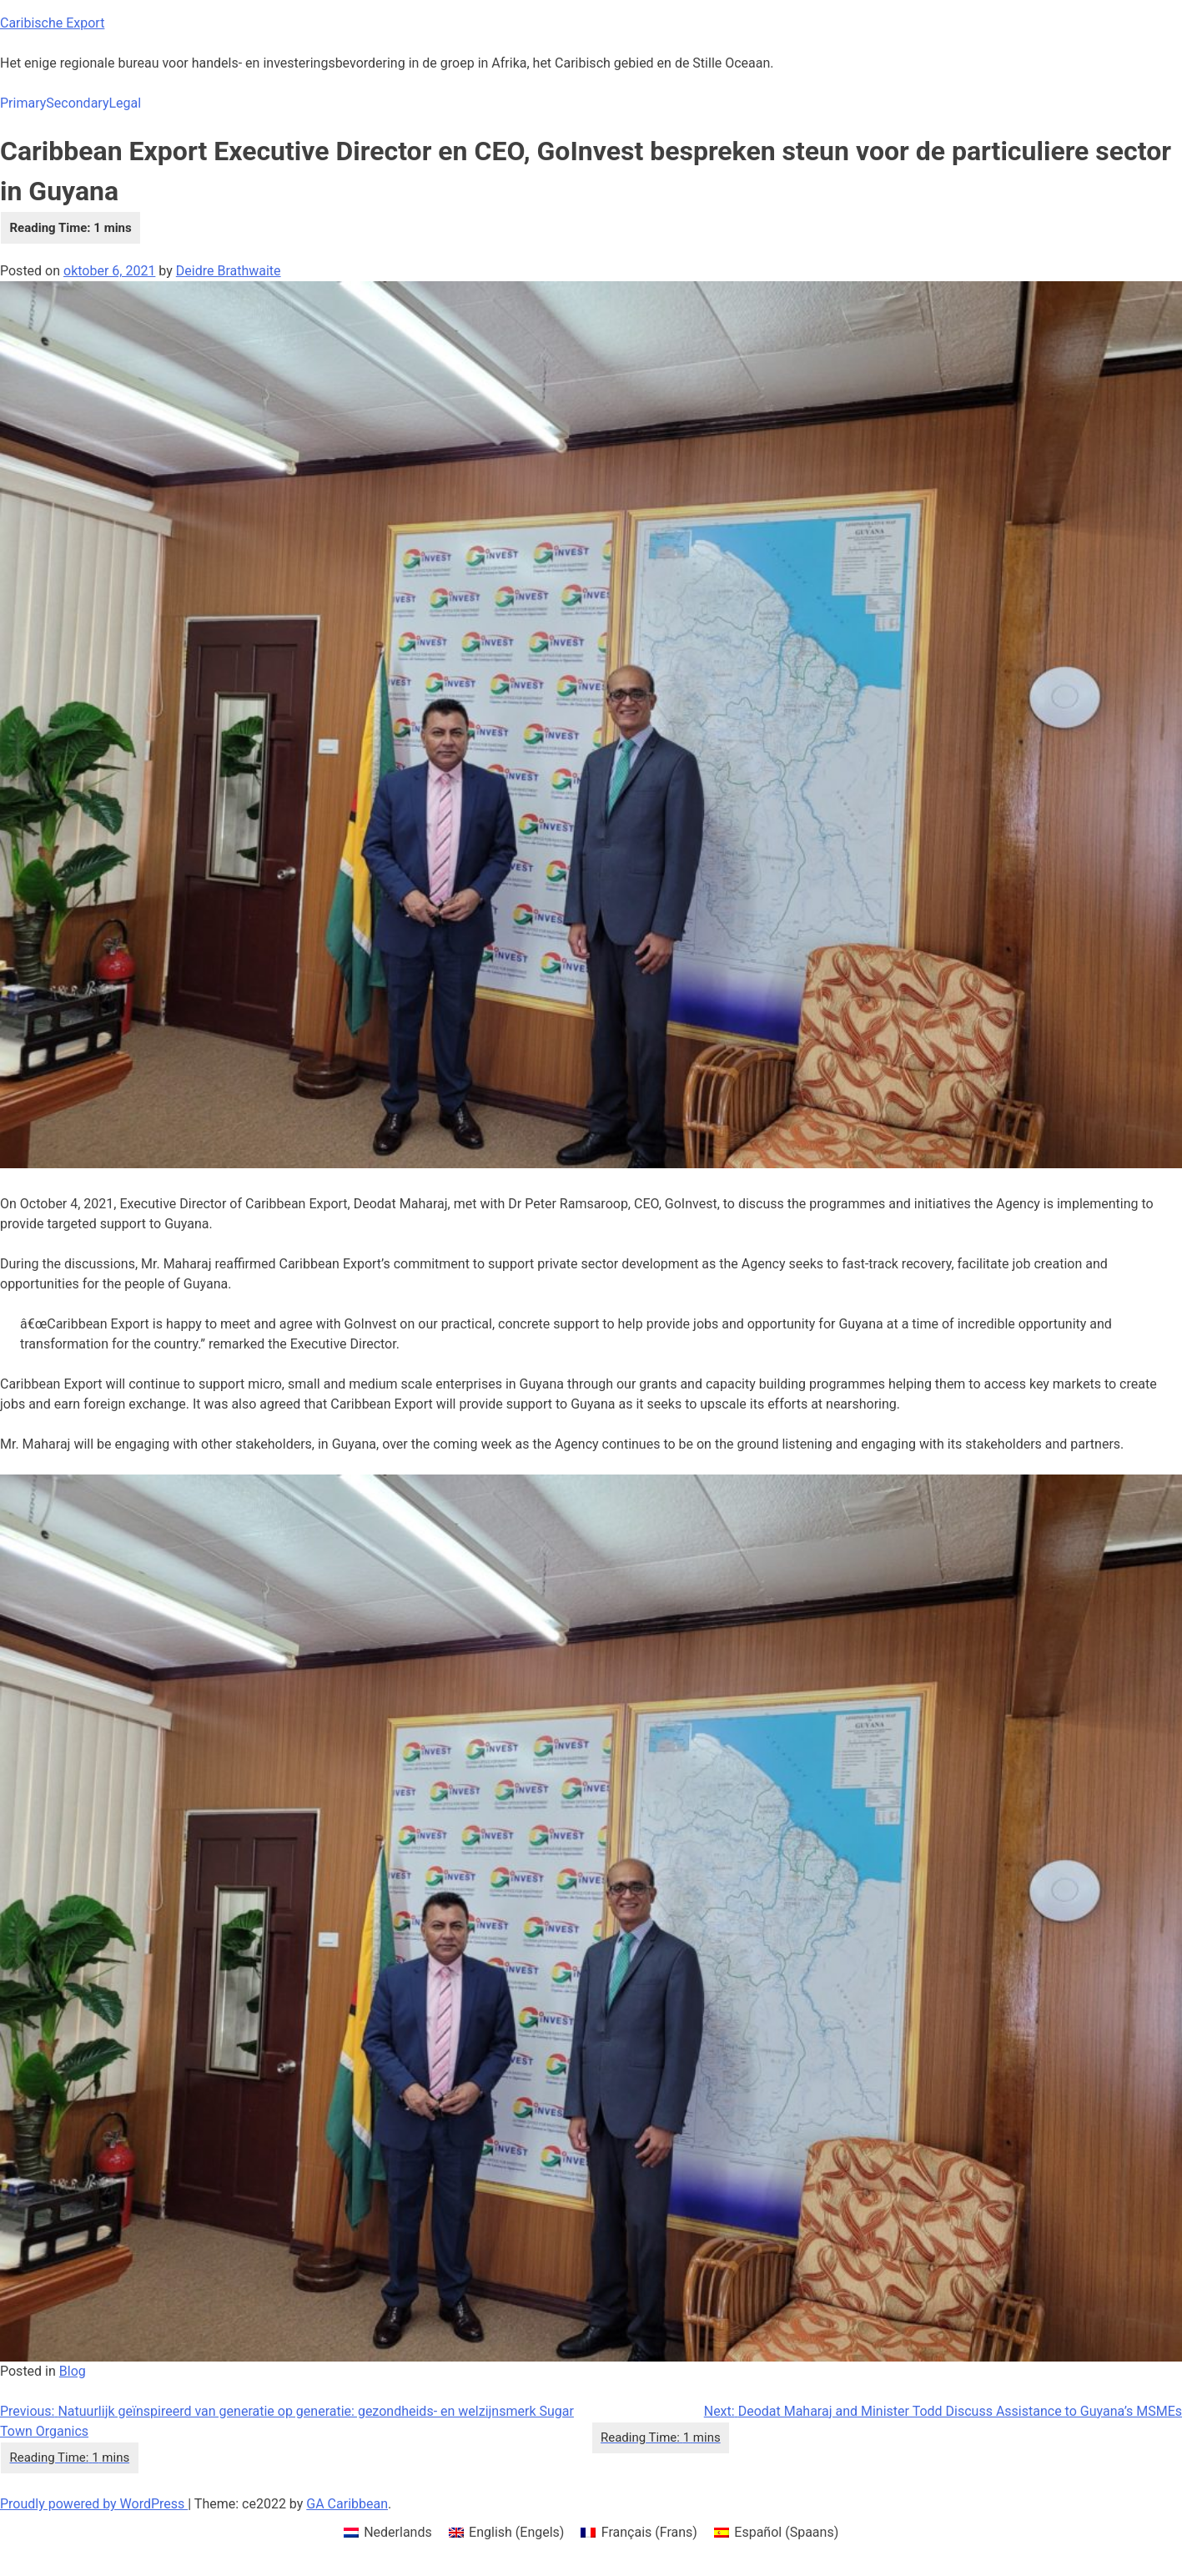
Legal (124, 103)
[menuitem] (387, 2532)
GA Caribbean (347, 2504)
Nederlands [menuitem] (398, 2532)
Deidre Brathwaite (228, 271)
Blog (72, 2371)
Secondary (77, 103)
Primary (23, 103)
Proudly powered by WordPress (94, 2504)
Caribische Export (52, 23)
